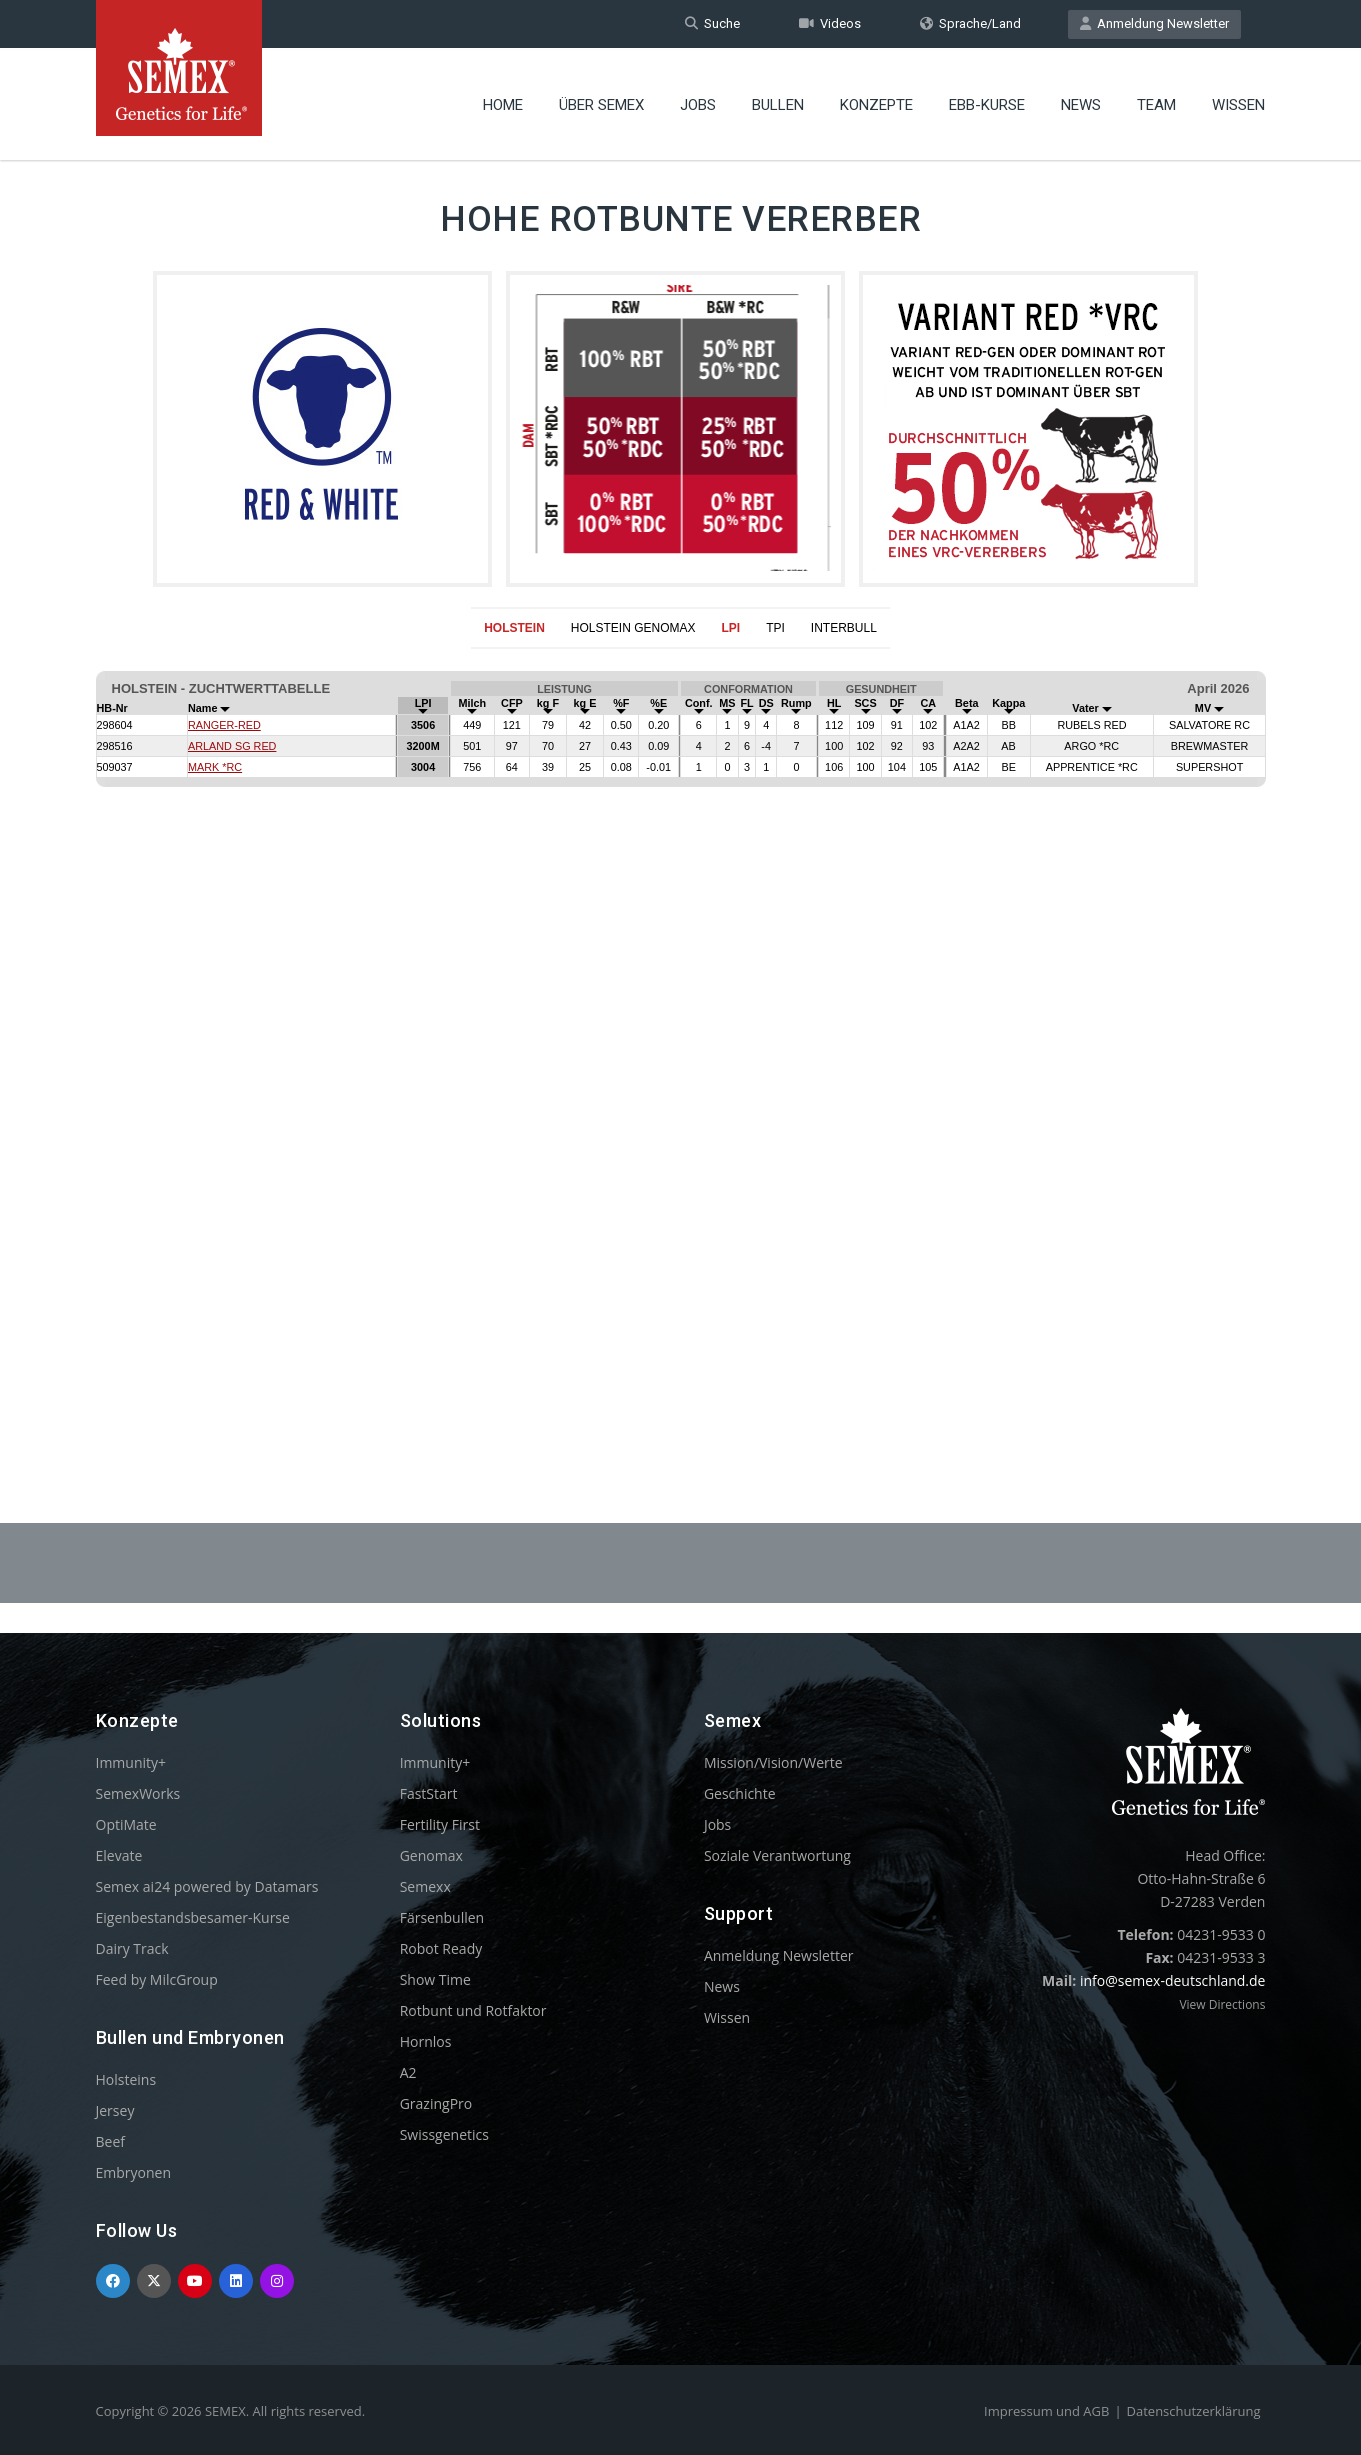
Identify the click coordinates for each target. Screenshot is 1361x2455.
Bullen (778, 105)
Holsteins (126, 2079)
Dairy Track (132, 1948)
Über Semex (601, 105)
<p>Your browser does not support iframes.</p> (680, 1037)
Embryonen (134, 2172)
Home (503, 105)
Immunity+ (131, 1762)
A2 (408, 2072)
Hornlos (426, 2041)
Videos (830, 23)
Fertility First (440, 1824)
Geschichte (740, 1793)
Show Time (435, 1979)
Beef (110, 2141)
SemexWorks (138, 1793)
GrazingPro (436, 2103)
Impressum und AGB (1046, 2411)
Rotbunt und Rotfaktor (473, 2010)
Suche (712, 23)
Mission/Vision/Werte (773, 1762)
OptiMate (126, 1824)
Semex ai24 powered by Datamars (207, 1886)
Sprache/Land (970, 23)
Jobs (698, 105)
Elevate (119, 1855)
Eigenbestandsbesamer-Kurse (193, 1917)
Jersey (115, 2110)
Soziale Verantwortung (777, 1855)
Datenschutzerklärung (1194, 2411)
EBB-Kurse (987, 105)
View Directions (1222, 2004)
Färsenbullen (442, 1917)
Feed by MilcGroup (157, 1979)
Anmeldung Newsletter (1154, 23)
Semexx (425, 1886)
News (1081, 105)
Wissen (1238, 105)
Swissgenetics (444, 2134)
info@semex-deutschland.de (1173, 1980)
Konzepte (876, 105)
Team (1156, 105)
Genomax (431, 1855)
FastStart (429, 1793)
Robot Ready (441, 1948)
